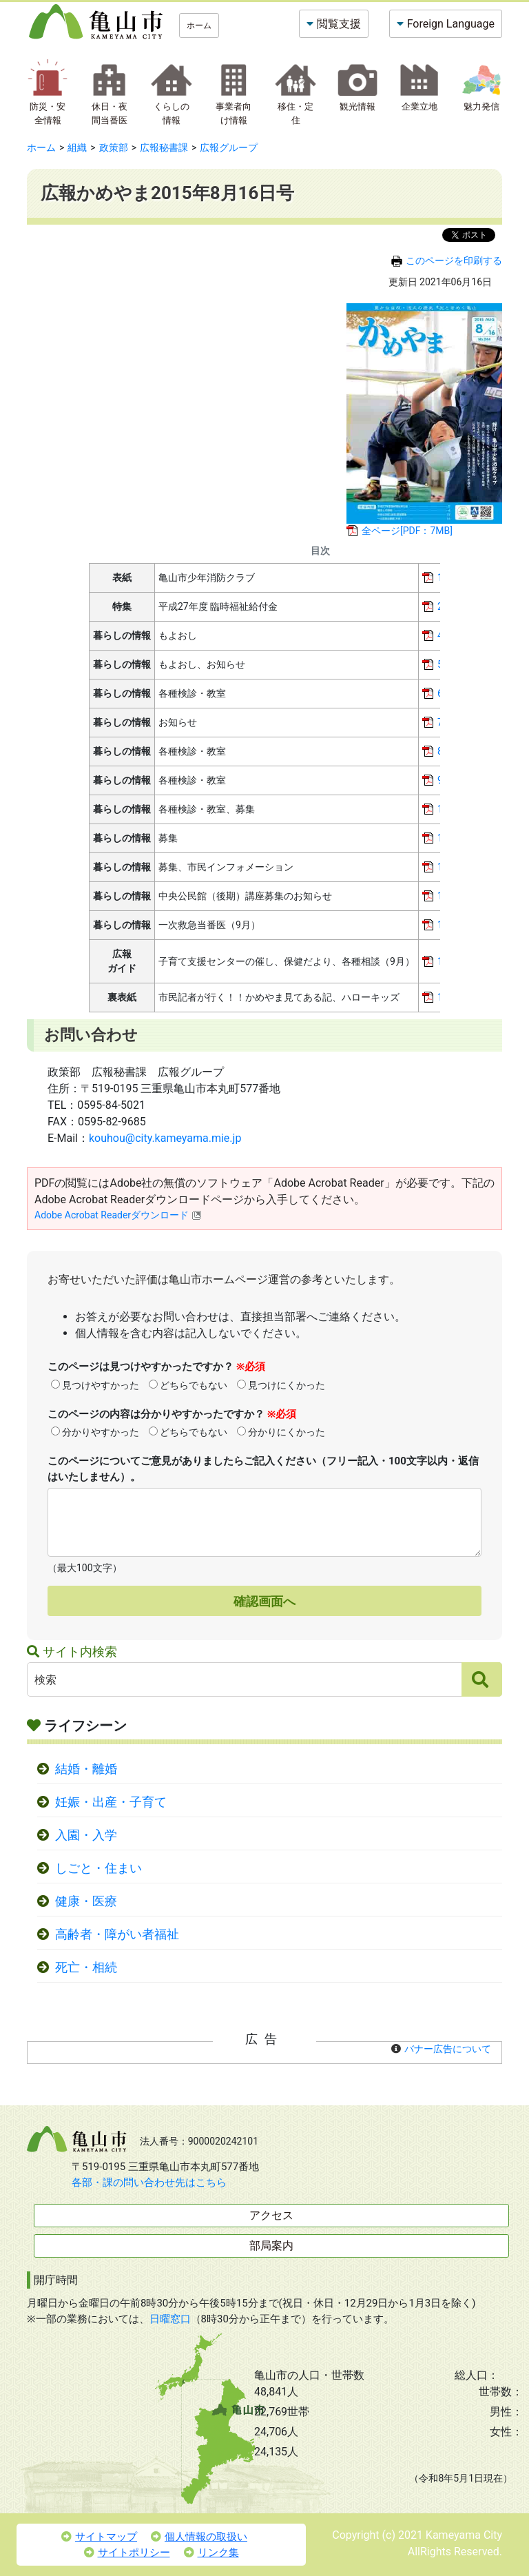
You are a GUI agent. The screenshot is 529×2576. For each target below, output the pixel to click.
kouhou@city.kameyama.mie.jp (165, 1138)
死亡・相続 (86, 1967)
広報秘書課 (164, 147)
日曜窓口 (170, 2319)
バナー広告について (447, 2048)
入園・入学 (86, 1835)
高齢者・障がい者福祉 (117, 1934)
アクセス (271, 2215)
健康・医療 (86, 1901)
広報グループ (229, 147)
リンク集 (211, 2552)
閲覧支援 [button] (339, 23)
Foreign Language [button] (451, 23)
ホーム (199, 25)
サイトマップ (99, 2537)
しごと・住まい (98, 1868)
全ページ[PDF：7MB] (407, 530)
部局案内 (271, 2245)
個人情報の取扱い (199, 2537)
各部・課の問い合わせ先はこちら (149, 2182)
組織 (77, 147)
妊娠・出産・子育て (111, 1802)
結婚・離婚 (86, 1769)
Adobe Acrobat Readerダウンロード (118, 1214)
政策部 (113, 147)
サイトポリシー (127, 2552)
